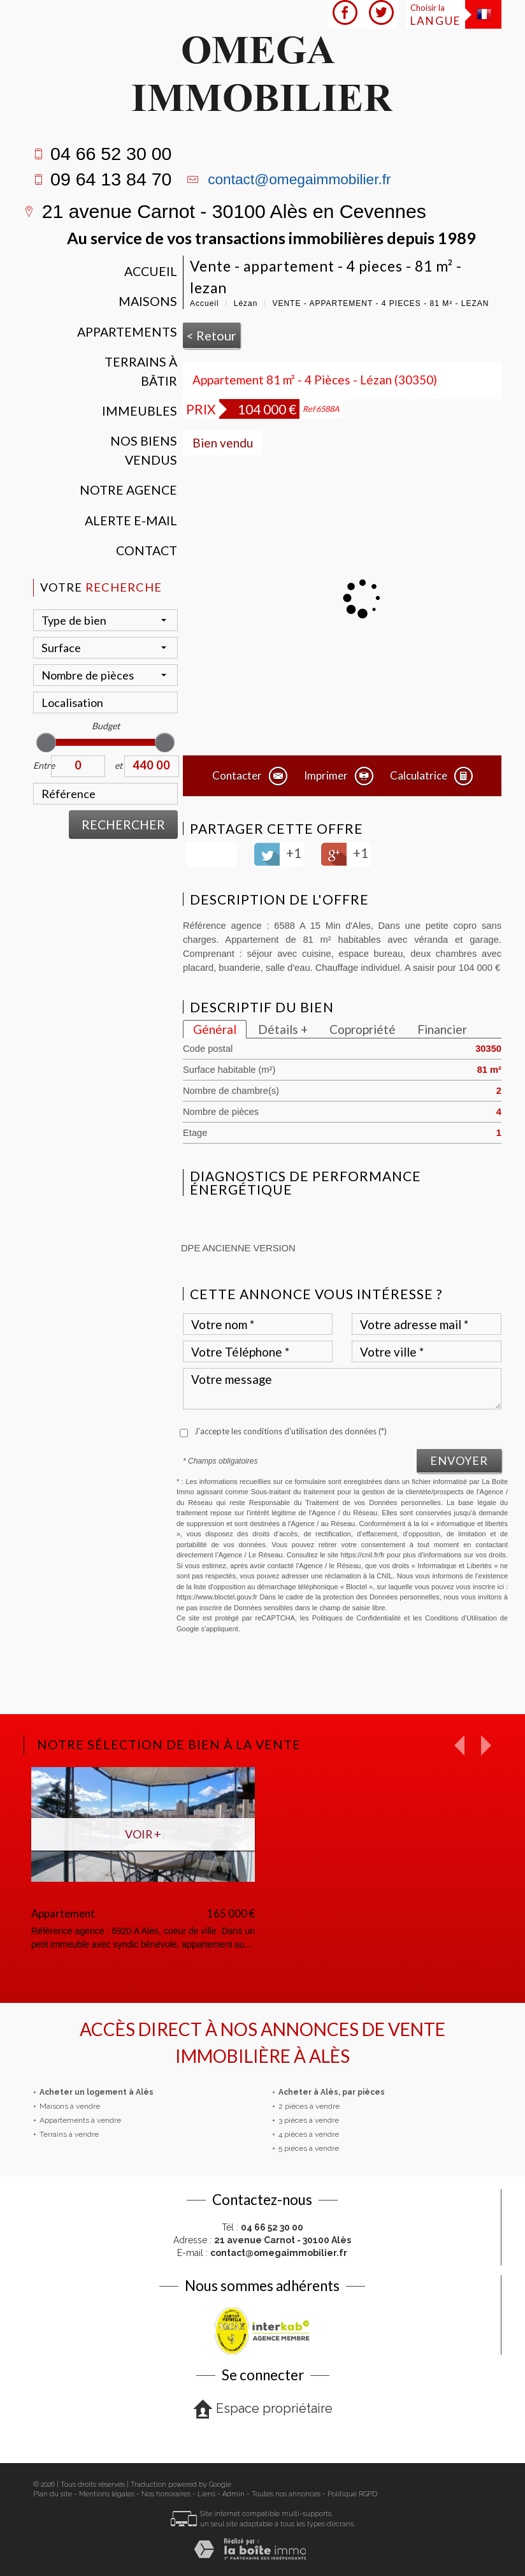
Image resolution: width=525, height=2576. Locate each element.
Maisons (148, 301)
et (118, 765)
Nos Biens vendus (143, 450)
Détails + (283, 1029)
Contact (146, 550)
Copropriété (362, 1029)
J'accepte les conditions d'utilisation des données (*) (290, 1431)
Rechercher (123, 824)
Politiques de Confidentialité (356, 1618)
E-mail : (262, 2253)
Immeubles (139, 411)
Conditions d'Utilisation (461, 1618)
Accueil (150, 271)
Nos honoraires (166, 2494)
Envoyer (459, 1460)
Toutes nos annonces (286, 2494)
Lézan (246, 303)
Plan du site (52, 2494)
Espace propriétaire (263, 2409)
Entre (42, 765)
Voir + (143, 1834)
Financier (442, 1029)
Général (214, 1029)
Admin (233, 2494)
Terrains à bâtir (140, 371)
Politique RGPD (352, 2494)
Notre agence (128, 490)
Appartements (127, 331)
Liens (206, 2494)
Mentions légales (106, 2494)
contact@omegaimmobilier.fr (299, 179)
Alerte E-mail (131, 520)
